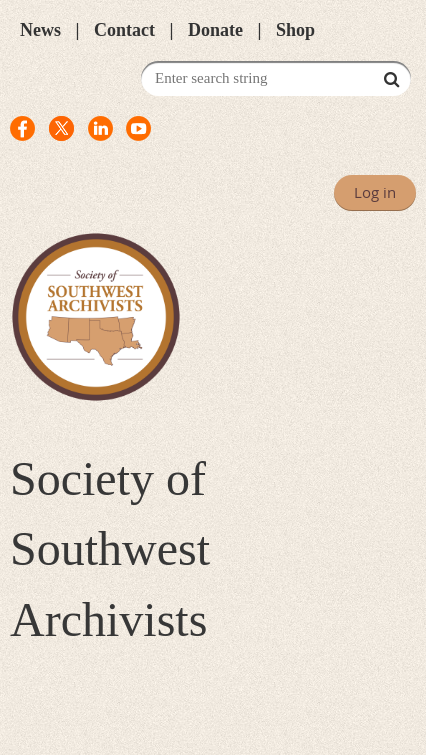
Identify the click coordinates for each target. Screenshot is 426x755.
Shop (295, 30)
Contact (124, 30)
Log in (375, 192)
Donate (215, 30)
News (40, 30)
